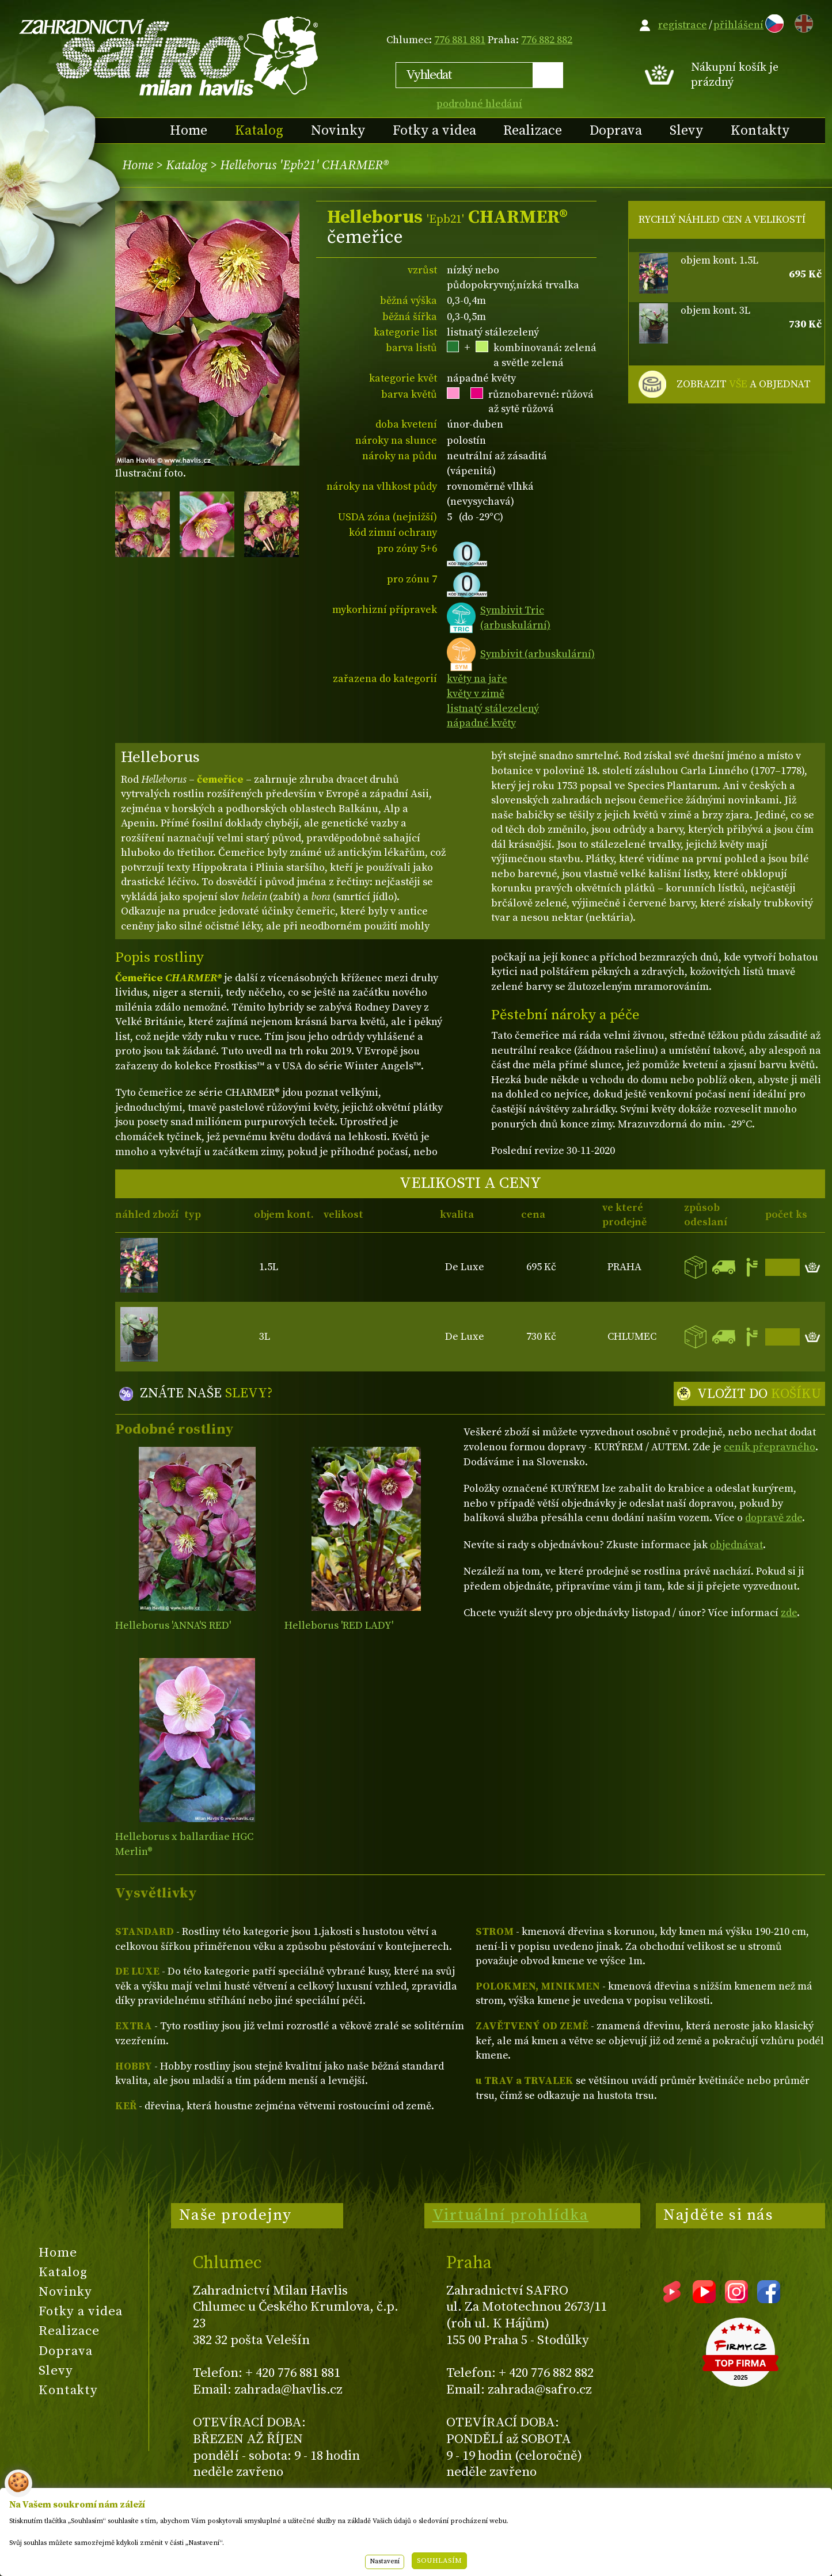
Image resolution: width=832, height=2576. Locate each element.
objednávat (736, 1545)
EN (801, 21)
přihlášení (738, 25)
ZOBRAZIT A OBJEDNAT (744, 384)
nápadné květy (481, 723)
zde (789, 1612)
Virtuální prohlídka (510, 2215)
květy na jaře (477, 678)
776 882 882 (546, 40)
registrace (682, 25)
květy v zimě (475, 693)
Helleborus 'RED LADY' (338, 1625)
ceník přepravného (769, 1447)
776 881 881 (459, 40)
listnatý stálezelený (493, 708)
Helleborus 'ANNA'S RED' (173, 1625)
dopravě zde (773, 1518)
